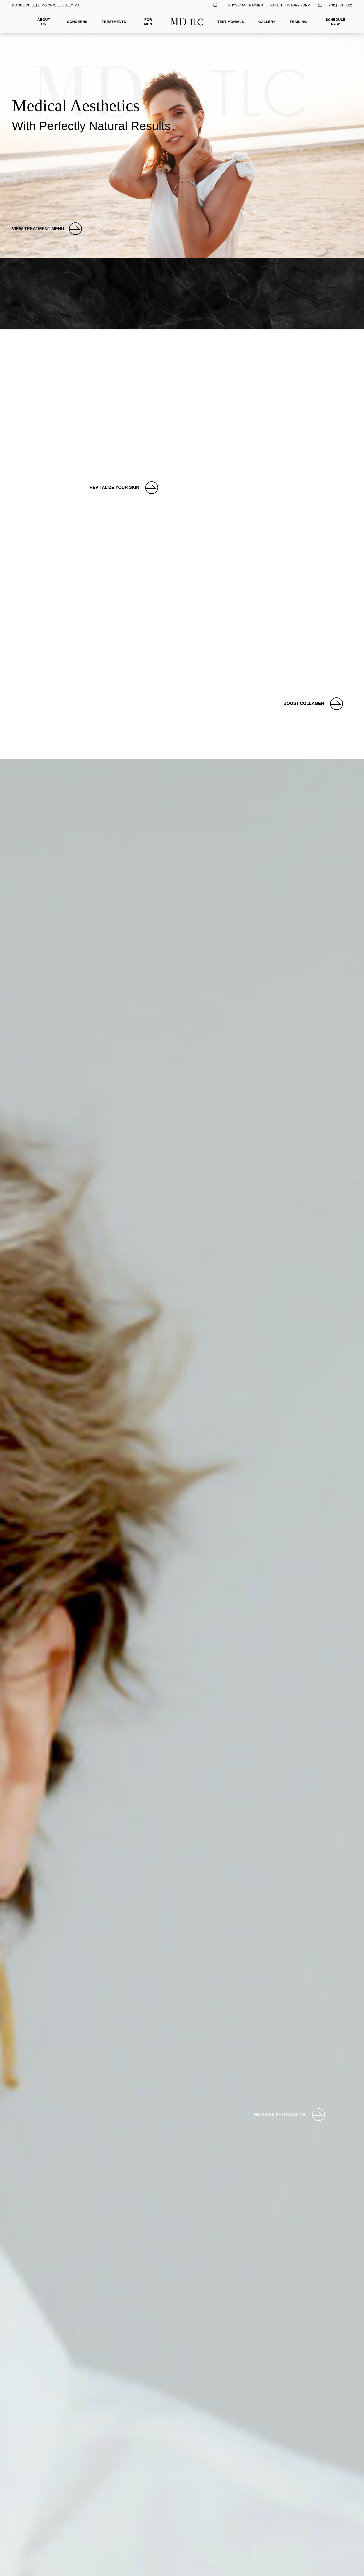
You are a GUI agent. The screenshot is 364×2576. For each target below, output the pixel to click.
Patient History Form (290, 5)
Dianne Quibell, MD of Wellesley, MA (46, 5)
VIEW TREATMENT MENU (47, 228)
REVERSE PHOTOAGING (289, 2114)
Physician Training (245, 5)
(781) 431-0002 (340, 5)
